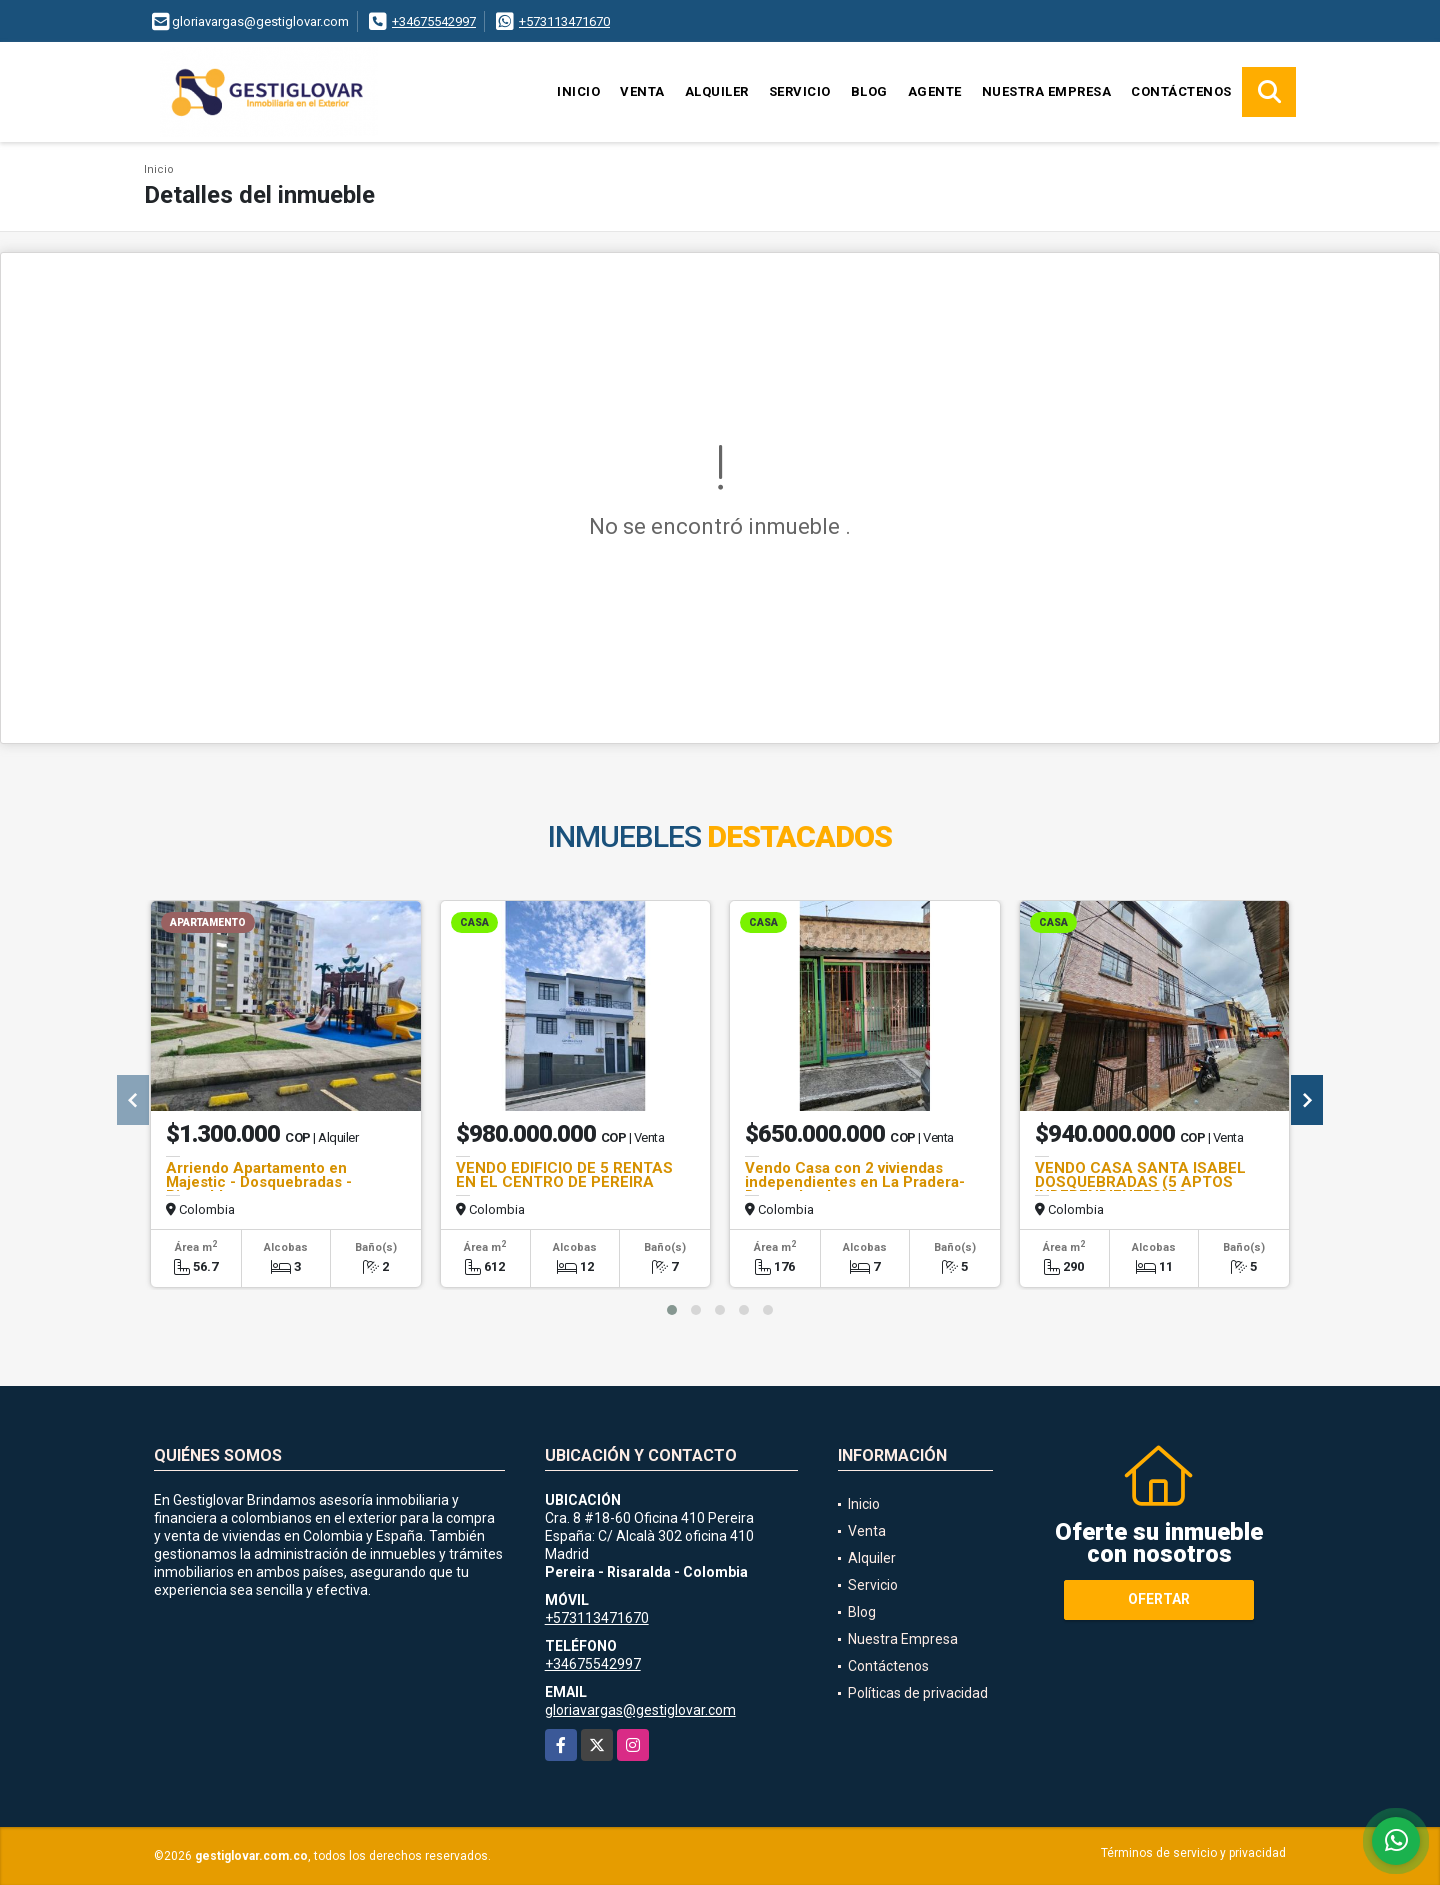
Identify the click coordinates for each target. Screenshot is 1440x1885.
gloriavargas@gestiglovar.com (640, 1710)
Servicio (800, 91)
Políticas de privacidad (918, 1693)
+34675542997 (434, 21)
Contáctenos (1181, 91)
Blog (869, 91)
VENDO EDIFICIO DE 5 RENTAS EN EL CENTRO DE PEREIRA (564, 1175)
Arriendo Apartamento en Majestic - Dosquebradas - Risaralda (259, 1182)
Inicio (578, 91)
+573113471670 (564, 21)
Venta (642, 91)
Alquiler (717, 91)
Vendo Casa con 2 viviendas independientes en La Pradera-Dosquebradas (855, 1182)
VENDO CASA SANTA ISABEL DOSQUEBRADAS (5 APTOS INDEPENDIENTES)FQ (1140, 1182)
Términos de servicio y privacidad (1193, 1853)
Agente (935, 91)
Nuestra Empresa (1047, 91)
